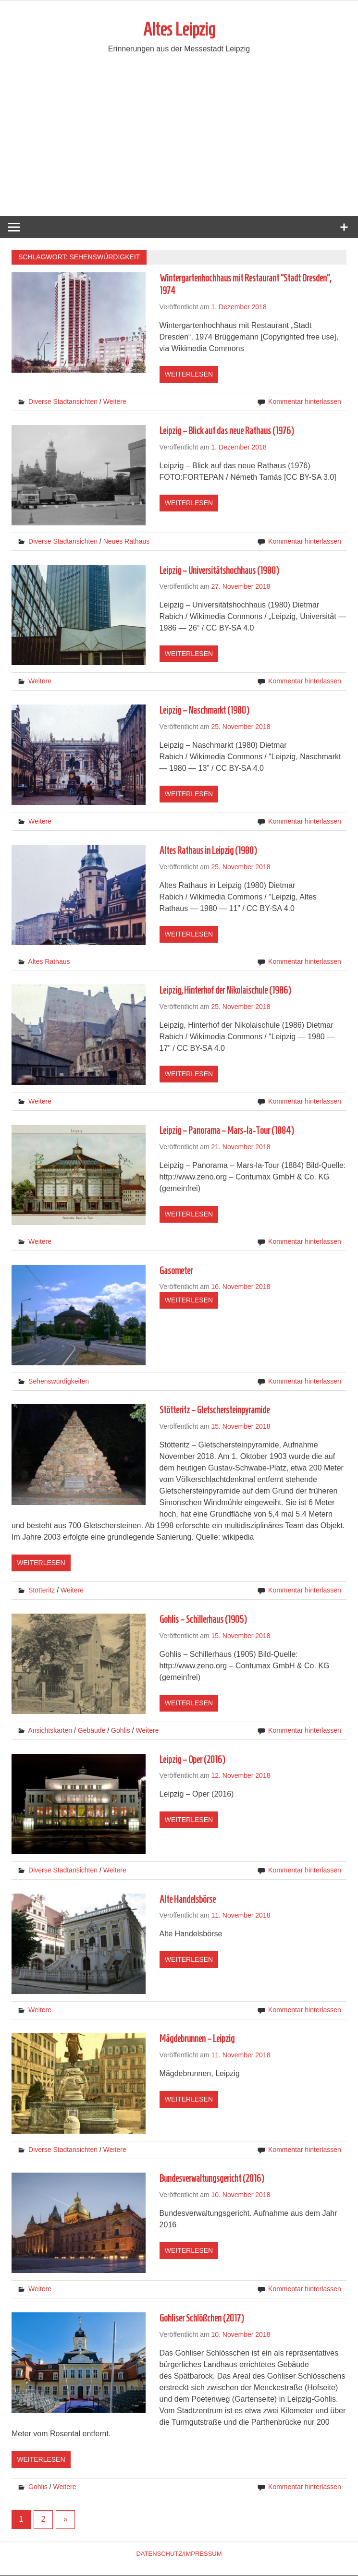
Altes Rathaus (49, 962)
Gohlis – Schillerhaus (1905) (203, 1620)
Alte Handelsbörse (188, 1900)
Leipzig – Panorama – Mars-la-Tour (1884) (227, 1131)
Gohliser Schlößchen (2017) (202, 2318)
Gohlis (120, 1731)
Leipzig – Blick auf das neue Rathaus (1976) (227, 431)
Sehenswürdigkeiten (58, 1381)
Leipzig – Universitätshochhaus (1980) (219, 571)
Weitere (114, 402)
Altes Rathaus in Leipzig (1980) (208, 851)
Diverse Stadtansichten (63, 402)
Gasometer (176, 1271)
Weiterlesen (189, 374)
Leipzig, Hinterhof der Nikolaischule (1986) (225, 990)
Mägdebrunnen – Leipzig (197, 2039)
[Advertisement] (179, 144)
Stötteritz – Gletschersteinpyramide (215, 1411)
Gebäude (92, 1731)
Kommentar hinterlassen (304, 402)
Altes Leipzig (179, 30)
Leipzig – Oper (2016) (192, 1760)
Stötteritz (41, 1590)
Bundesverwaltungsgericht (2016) (212, 2179)
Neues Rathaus (126, 542)
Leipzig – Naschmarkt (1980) (204, 710)
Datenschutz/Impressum (179, 2554)
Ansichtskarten (50, 1731)
